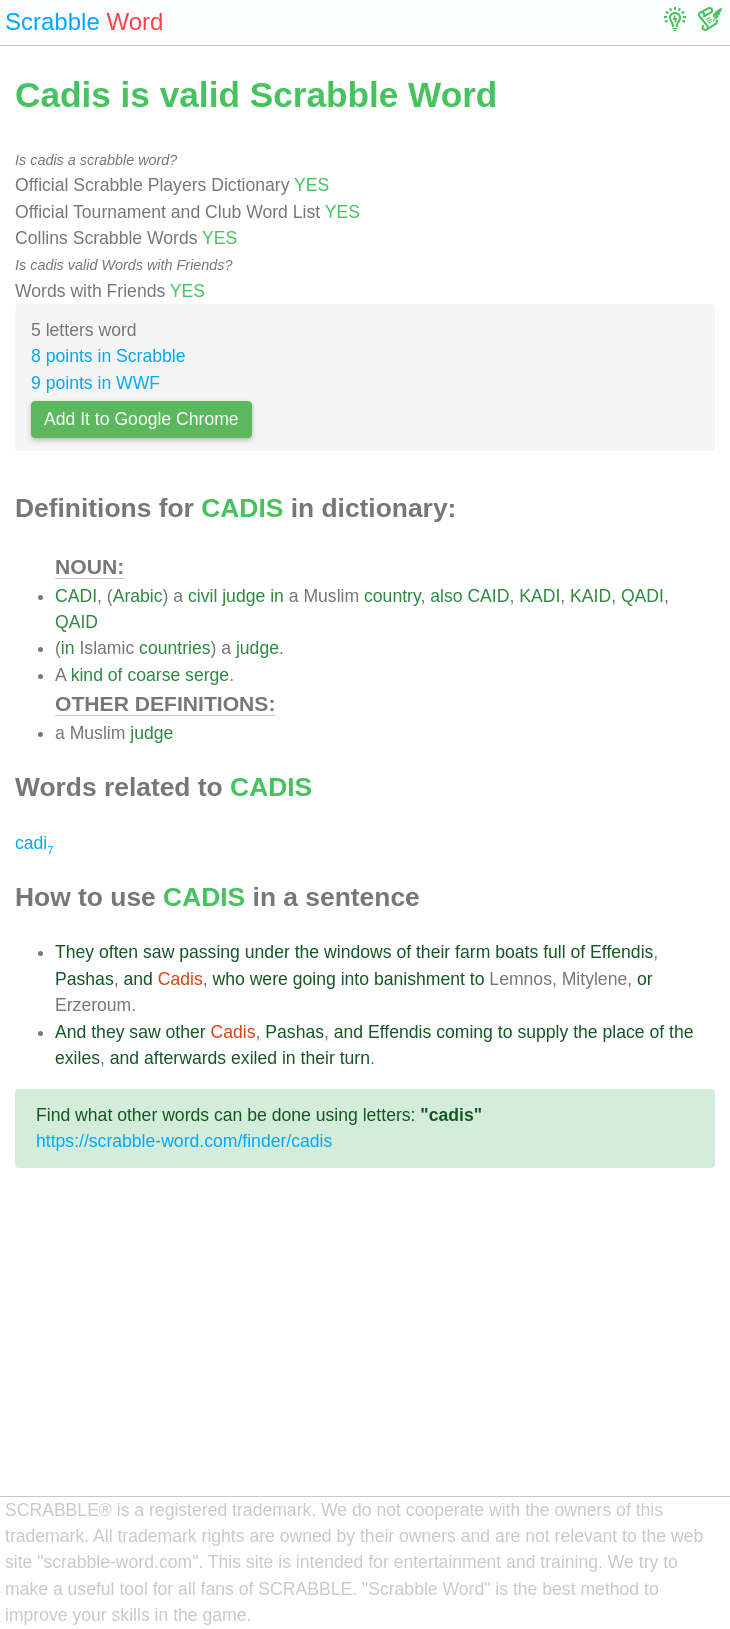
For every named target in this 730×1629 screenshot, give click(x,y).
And (70, 1032)
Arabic (138, 596)
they (107, 1032)
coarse (153, 675)
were (269, 979)
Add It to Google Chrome (141, 419)
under (267, 952)
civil (202, 596)
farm (472, 952)
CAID (488, 596)
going (314, 979)
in (277, 596)
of (115, 675)
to (477, 979)
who (228, 979)
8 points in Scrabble (108, 356)
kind (87, 675)
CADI (76, 596)
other (186, 1032)
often (118, 952)
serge (207, 675)
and (137, 979)
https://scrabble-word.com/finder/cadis (184, 1141)
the (307, 952)
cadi (34, 843)
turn (355, 1058)
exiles (77, 1058)
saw (158, 952)
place (623, 1032)
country (392, 596)
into (355, 979)
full (554, 952)
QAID (76, 622)
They (74, 952)
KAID (590, 596)
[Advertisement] (365, 1348)
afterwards (185, 1058)
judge (243, 596)
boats (516, 952)
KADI (539, 596)
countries (174, 648)
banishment (419, 979)
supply (542, 1032)
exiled (254, 1058)
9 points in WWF (95, 383)
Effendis (621, 952)
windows (357, 952)
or (645, 979)
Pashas (84, 979)
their (433, 952)
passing (209, 952)
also (446, 596)
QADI (642, 596)
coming (464, 1032)
